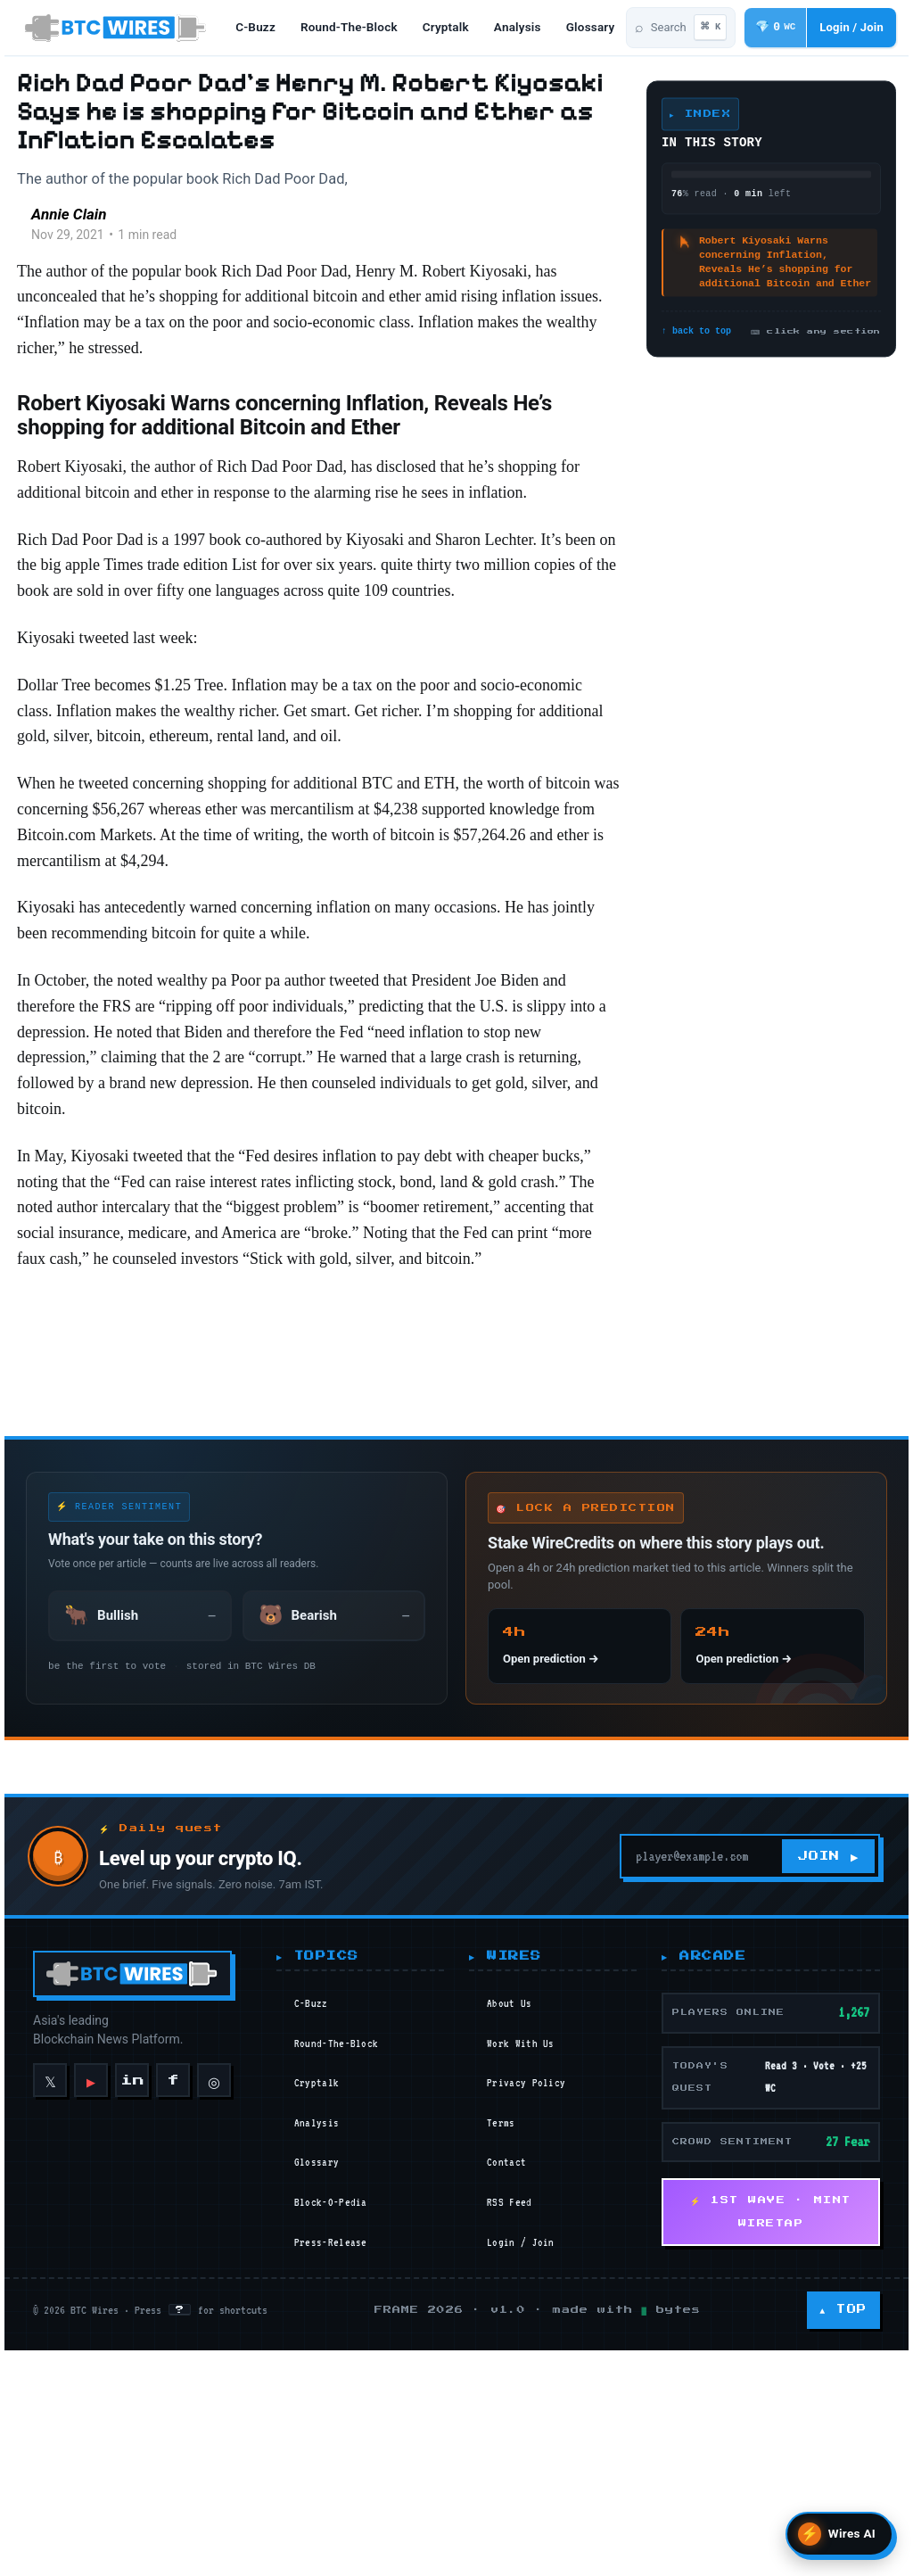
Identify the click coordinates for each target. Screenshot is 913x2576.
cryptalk (457, 28)
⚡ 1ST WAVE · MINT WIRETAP (776, 2492)
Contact (510, 2443)
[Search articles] (645, 29)
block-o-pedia (330, 2483)
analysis (529, 28)
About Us (512, 2284)
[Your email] (693, 2137)
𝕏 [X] (46, 2360)
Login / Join (524, 2522)
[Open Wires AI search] (839, 2534)
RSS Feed (512, 2483)
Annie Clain (117, 242)
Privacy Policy (529, 2363)
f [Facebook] (168, 2360)
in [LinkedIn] (128, 2360)
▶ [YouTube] (86, 2360)
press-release (330, 2522)
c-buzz (267, 28)
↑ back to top (692, 332)
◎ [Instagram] (209, 2360)
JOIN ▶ (830, 2137)
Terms (504, 2404)
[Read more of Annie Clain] (46, 252)
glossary (316, 2443)
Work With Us (524, 2323)
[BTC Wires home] (119, 29)
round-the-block (360, 28)
